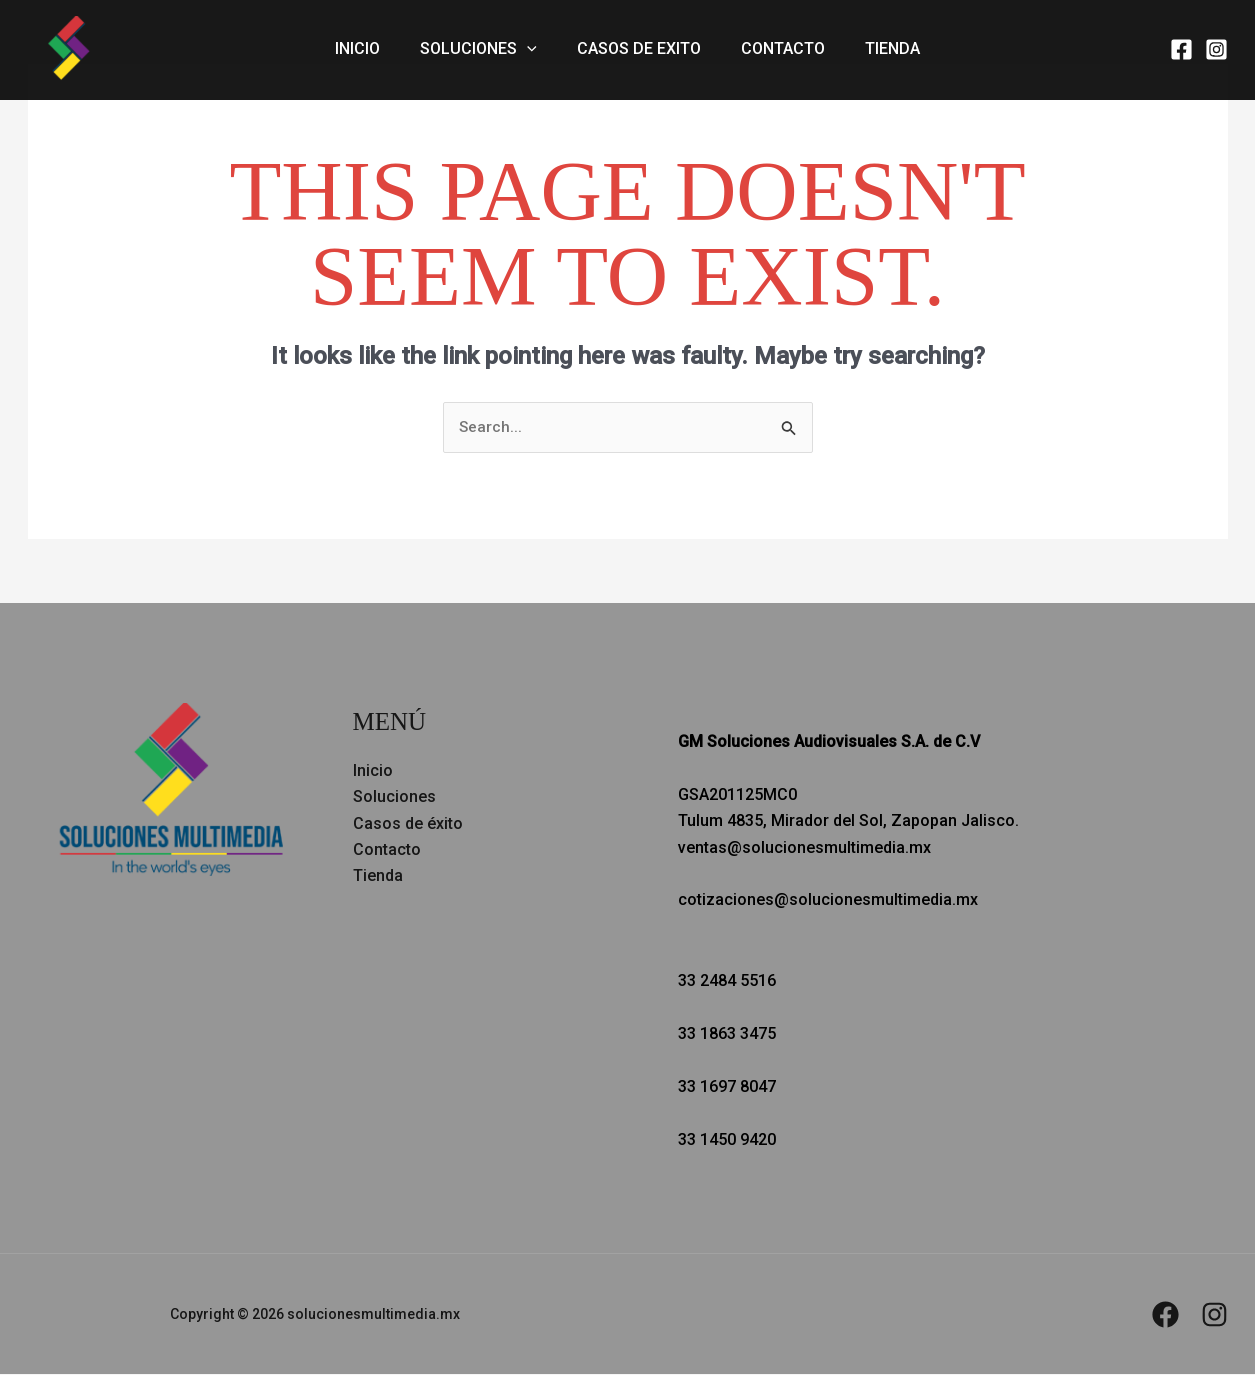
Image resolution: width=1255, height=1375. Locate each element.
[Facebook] (1181, 49)
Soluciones (486, 50)
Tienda (876, 49)
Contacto (775, 49)
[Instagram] (1216, 49)
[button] (535, 50)
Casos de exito (639, 49)
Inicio (373, 49)
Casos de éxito (408, 823)
